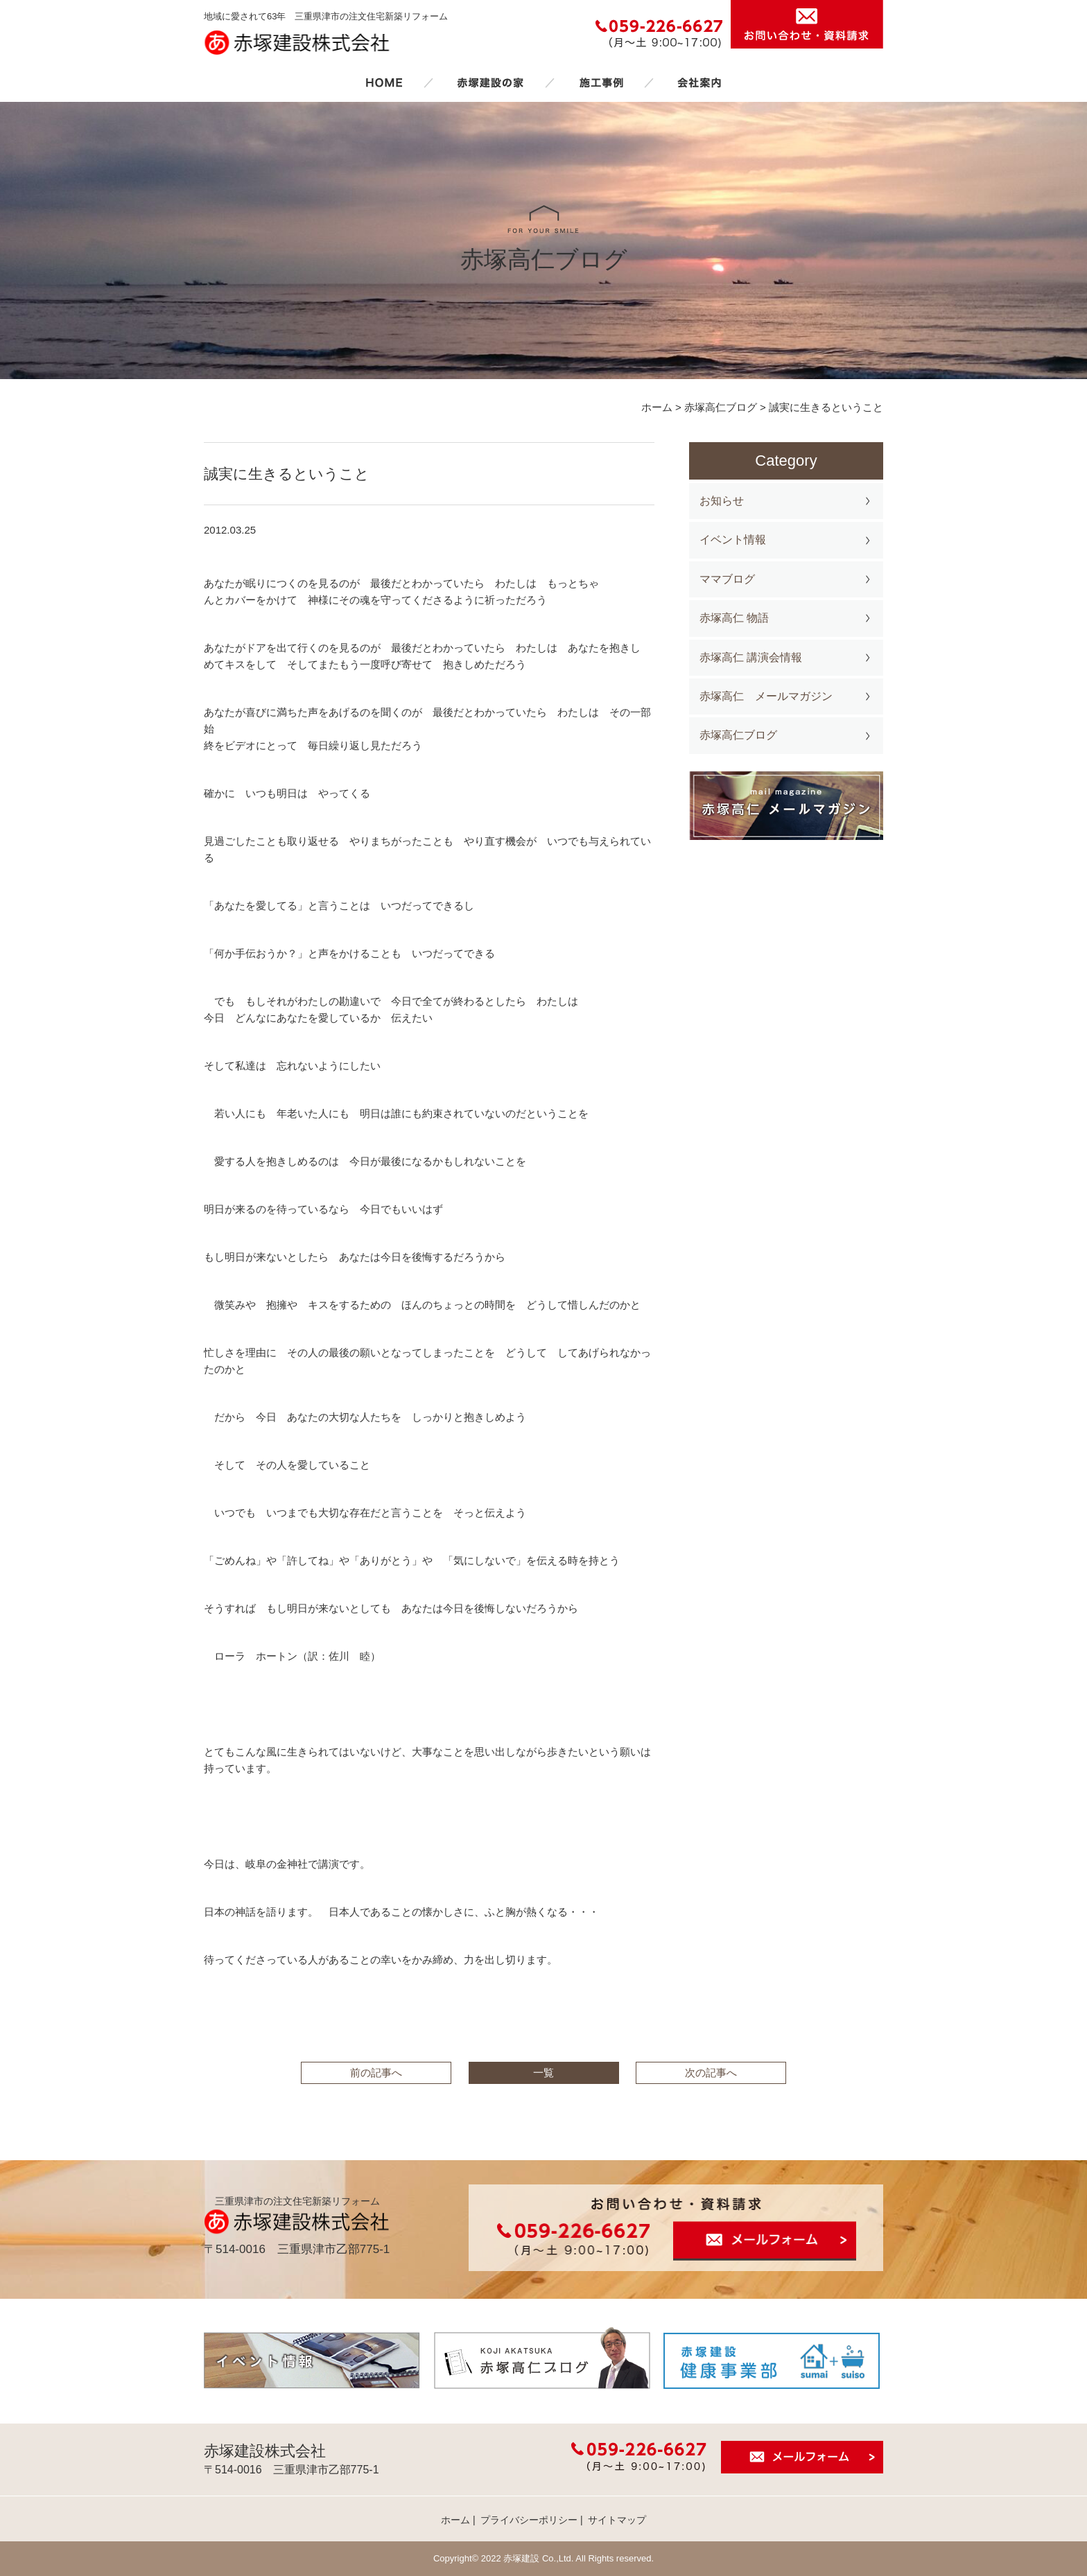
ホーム (384, 82)
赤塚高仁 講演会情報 (750, 657)
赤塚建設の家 (490, 82)
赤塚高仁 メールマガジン (766, 696)
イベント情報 (732, 539)
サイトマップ (617, 2519)
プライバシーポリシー (528, 2519)
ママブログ (727, 579)
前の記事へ (376, 2072)
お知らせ (721, 501)
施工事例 (601, 82)
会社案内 (699, 82)
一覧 (543, 2072)
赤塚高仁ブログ (738, 735)
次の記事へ (711, 2072)
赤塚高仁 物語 (734, 618)
